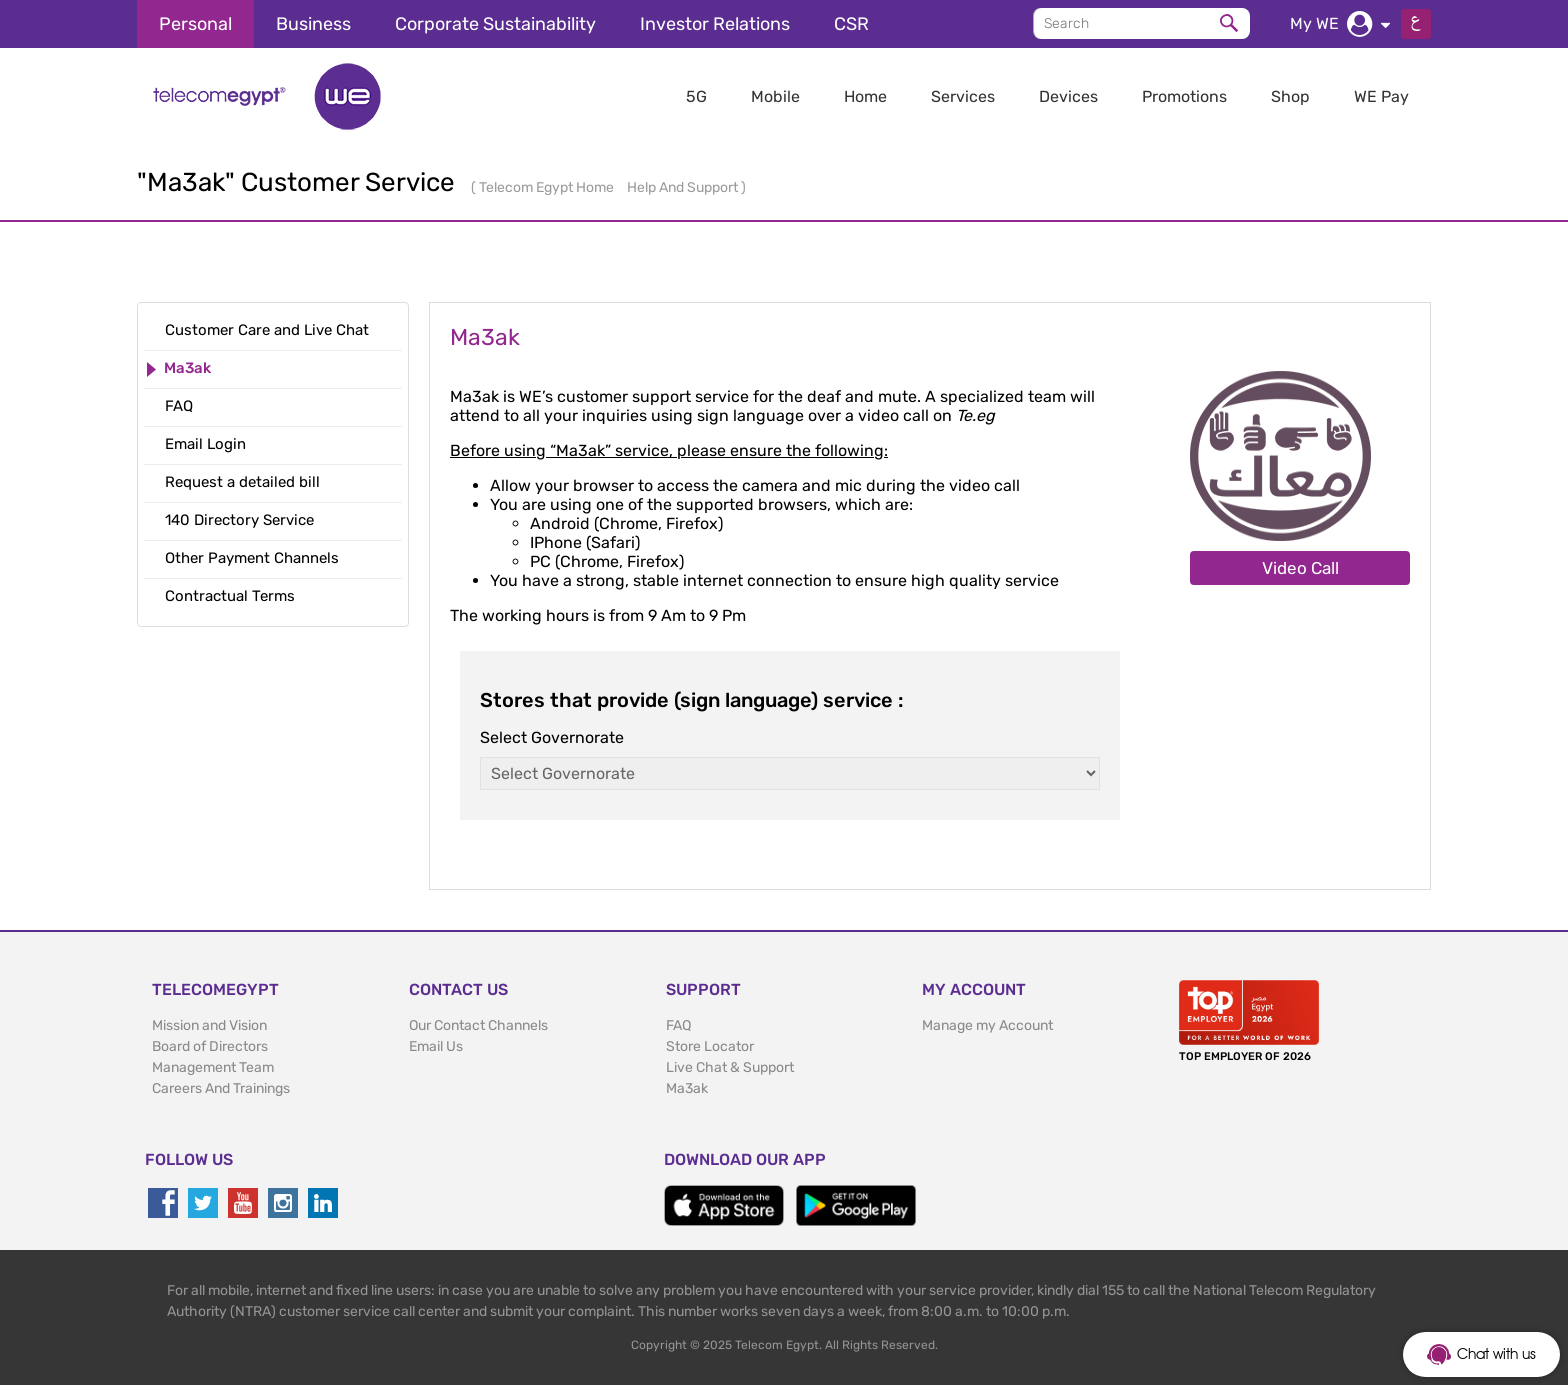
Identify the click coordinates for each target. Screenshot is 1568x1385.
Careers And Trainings (221, 1088)
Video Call (1300, 568)
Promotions (1184, 96)
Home (865, 96)
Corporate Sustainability (495, 24)
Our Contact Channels (478, 1025)
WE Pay (1381, 96)
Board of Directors (210, 1046)
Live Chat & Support (730, 1067)
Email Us (436, 1046)
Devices (1068, 96)
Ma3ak (687, 1088)
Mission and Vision (209, 1025)
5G (696, 96)
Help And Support (684, 187)
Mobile (775, 96)
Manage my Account (987, 1025)
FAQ (678, 1025)
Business (313, 24)
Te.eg (975, 415)
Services (963, 96)
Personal (195, 24)
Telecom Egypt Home (548, 187)
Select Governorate (552, 737)
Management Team (213, 1067)
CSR (851, 24)
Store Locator (710, 1046)
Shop (1290, 96)
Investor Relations (715, 24)
